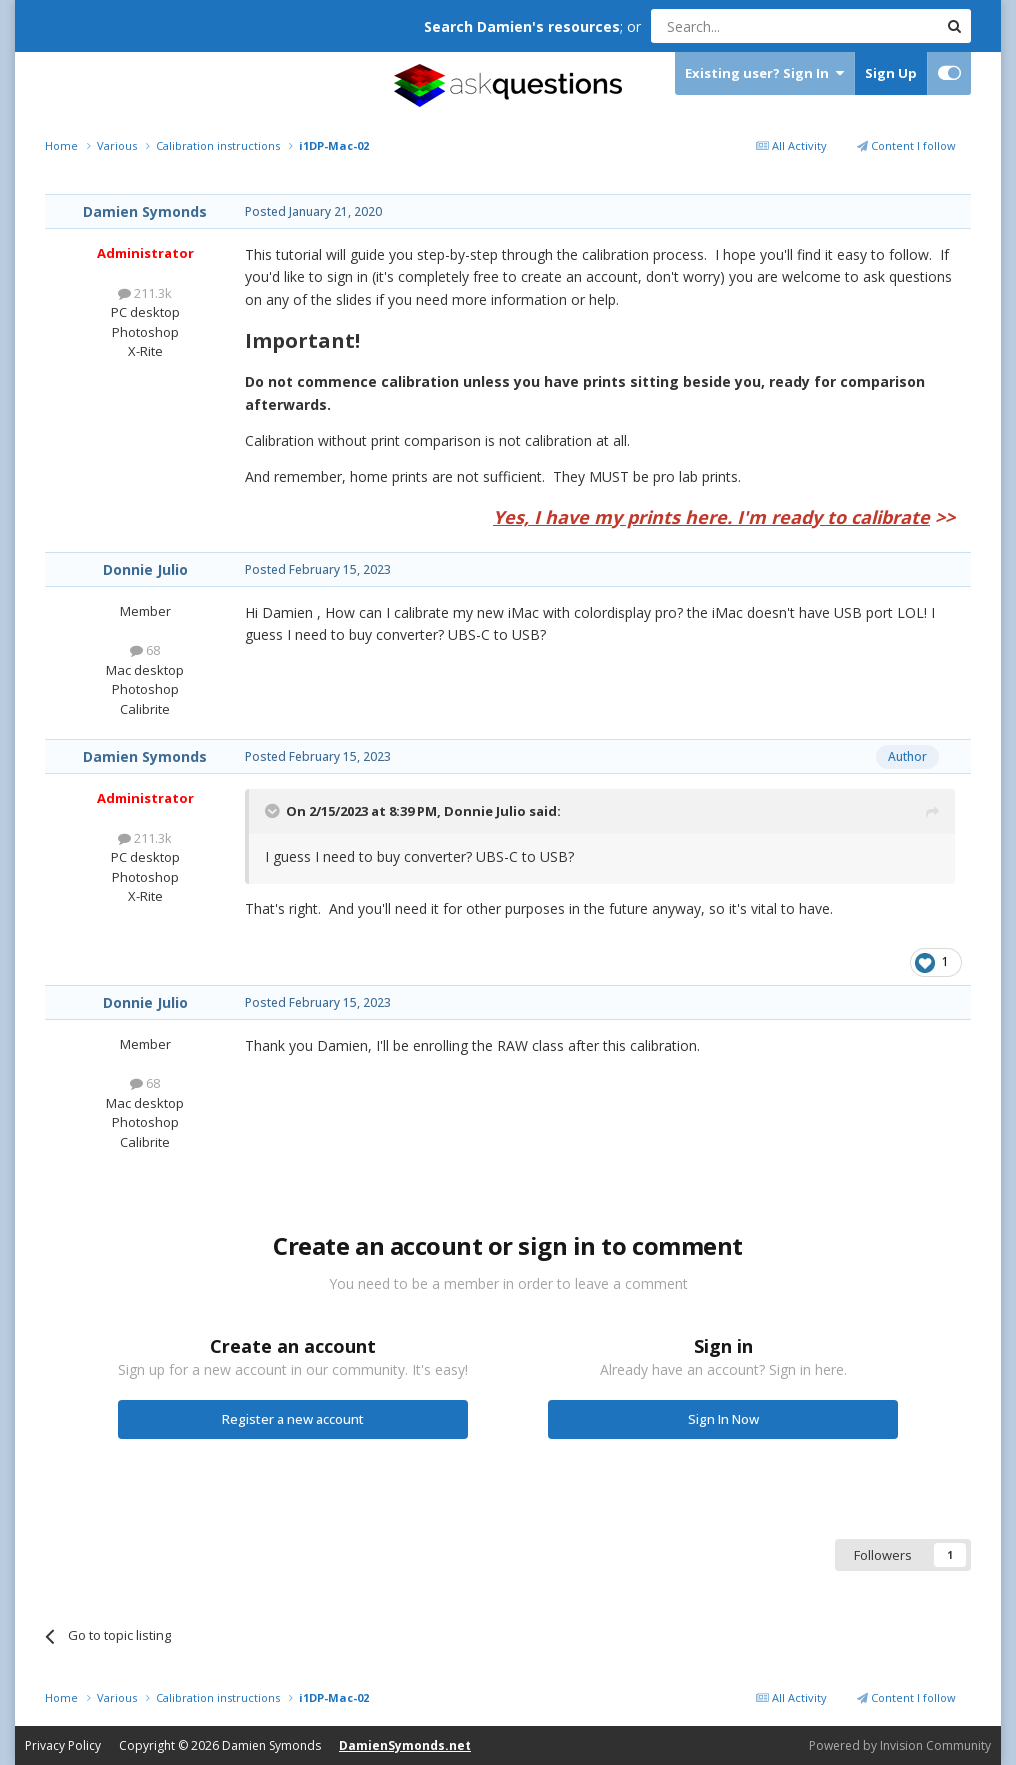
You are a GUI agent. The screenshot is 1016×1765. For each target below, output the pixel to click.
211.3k (145, 293)
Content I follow (906, 145)
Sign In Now (723, 1419)
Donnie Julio (145, 569)
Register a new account (293, 1419)
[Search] (745, 26)
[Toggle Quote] (274, 811)
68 (145, 650)
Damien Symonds (145, 211)
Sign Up (891, 73)
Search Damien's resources (522, 26)
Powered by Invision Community (900, 1745)
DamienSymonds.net (405, 1745)
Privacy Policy (63, 1745)
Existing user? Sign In (764, 73)
